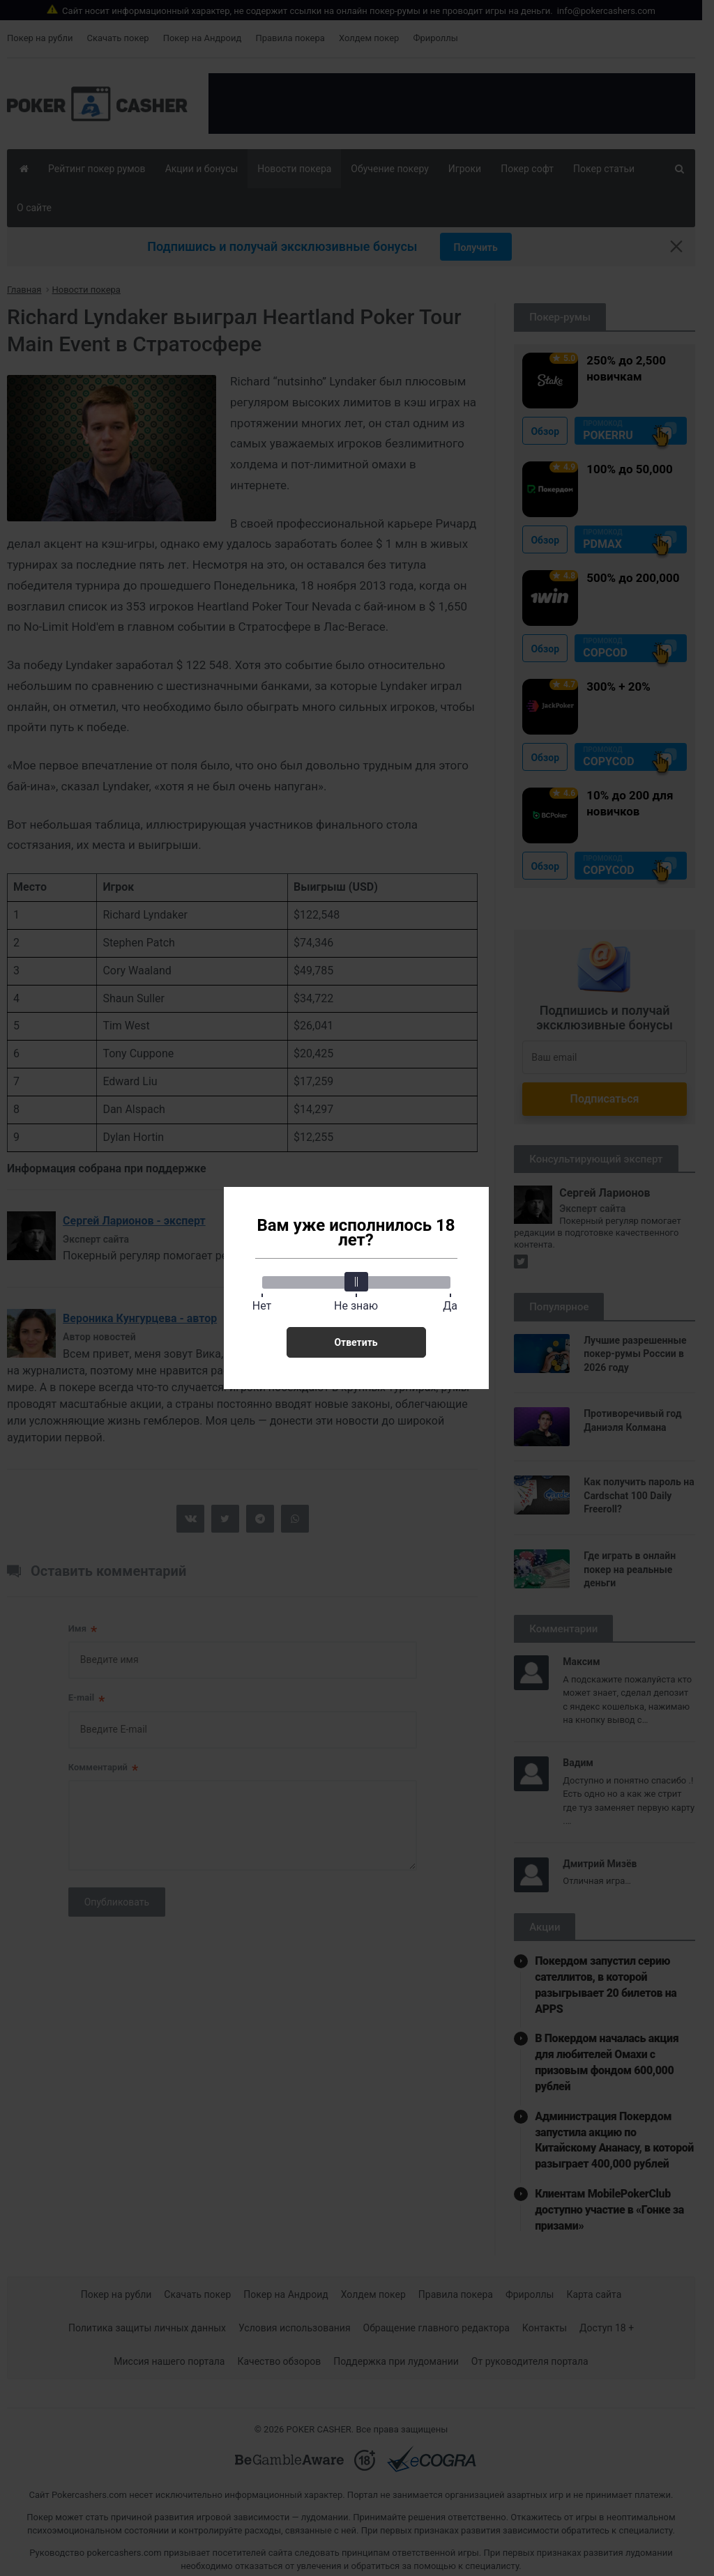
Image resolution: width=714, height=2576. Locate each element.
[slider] (356, 1281)
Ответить (355, 1342)
